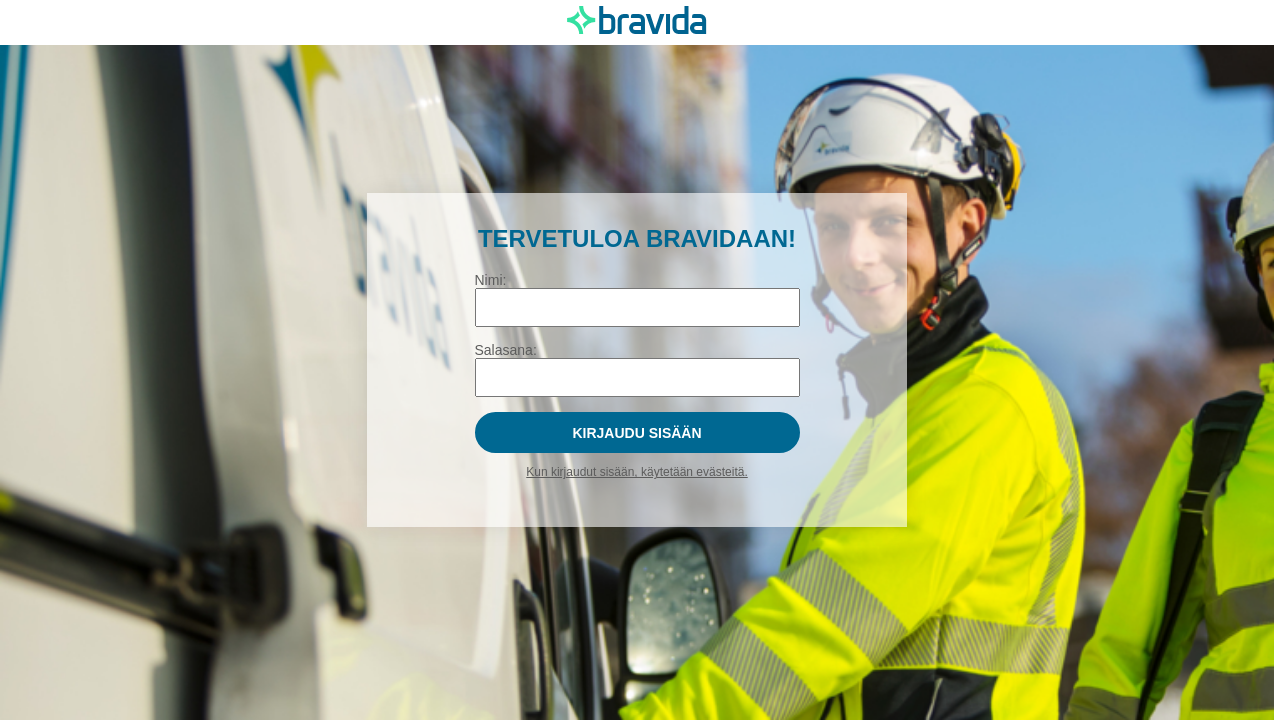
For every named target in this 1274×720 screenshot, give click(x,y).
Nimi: (491, 280)
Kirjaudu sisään (636, 433)
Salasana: (506, 350)
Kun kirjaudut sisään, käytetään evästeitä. (636, 472)
